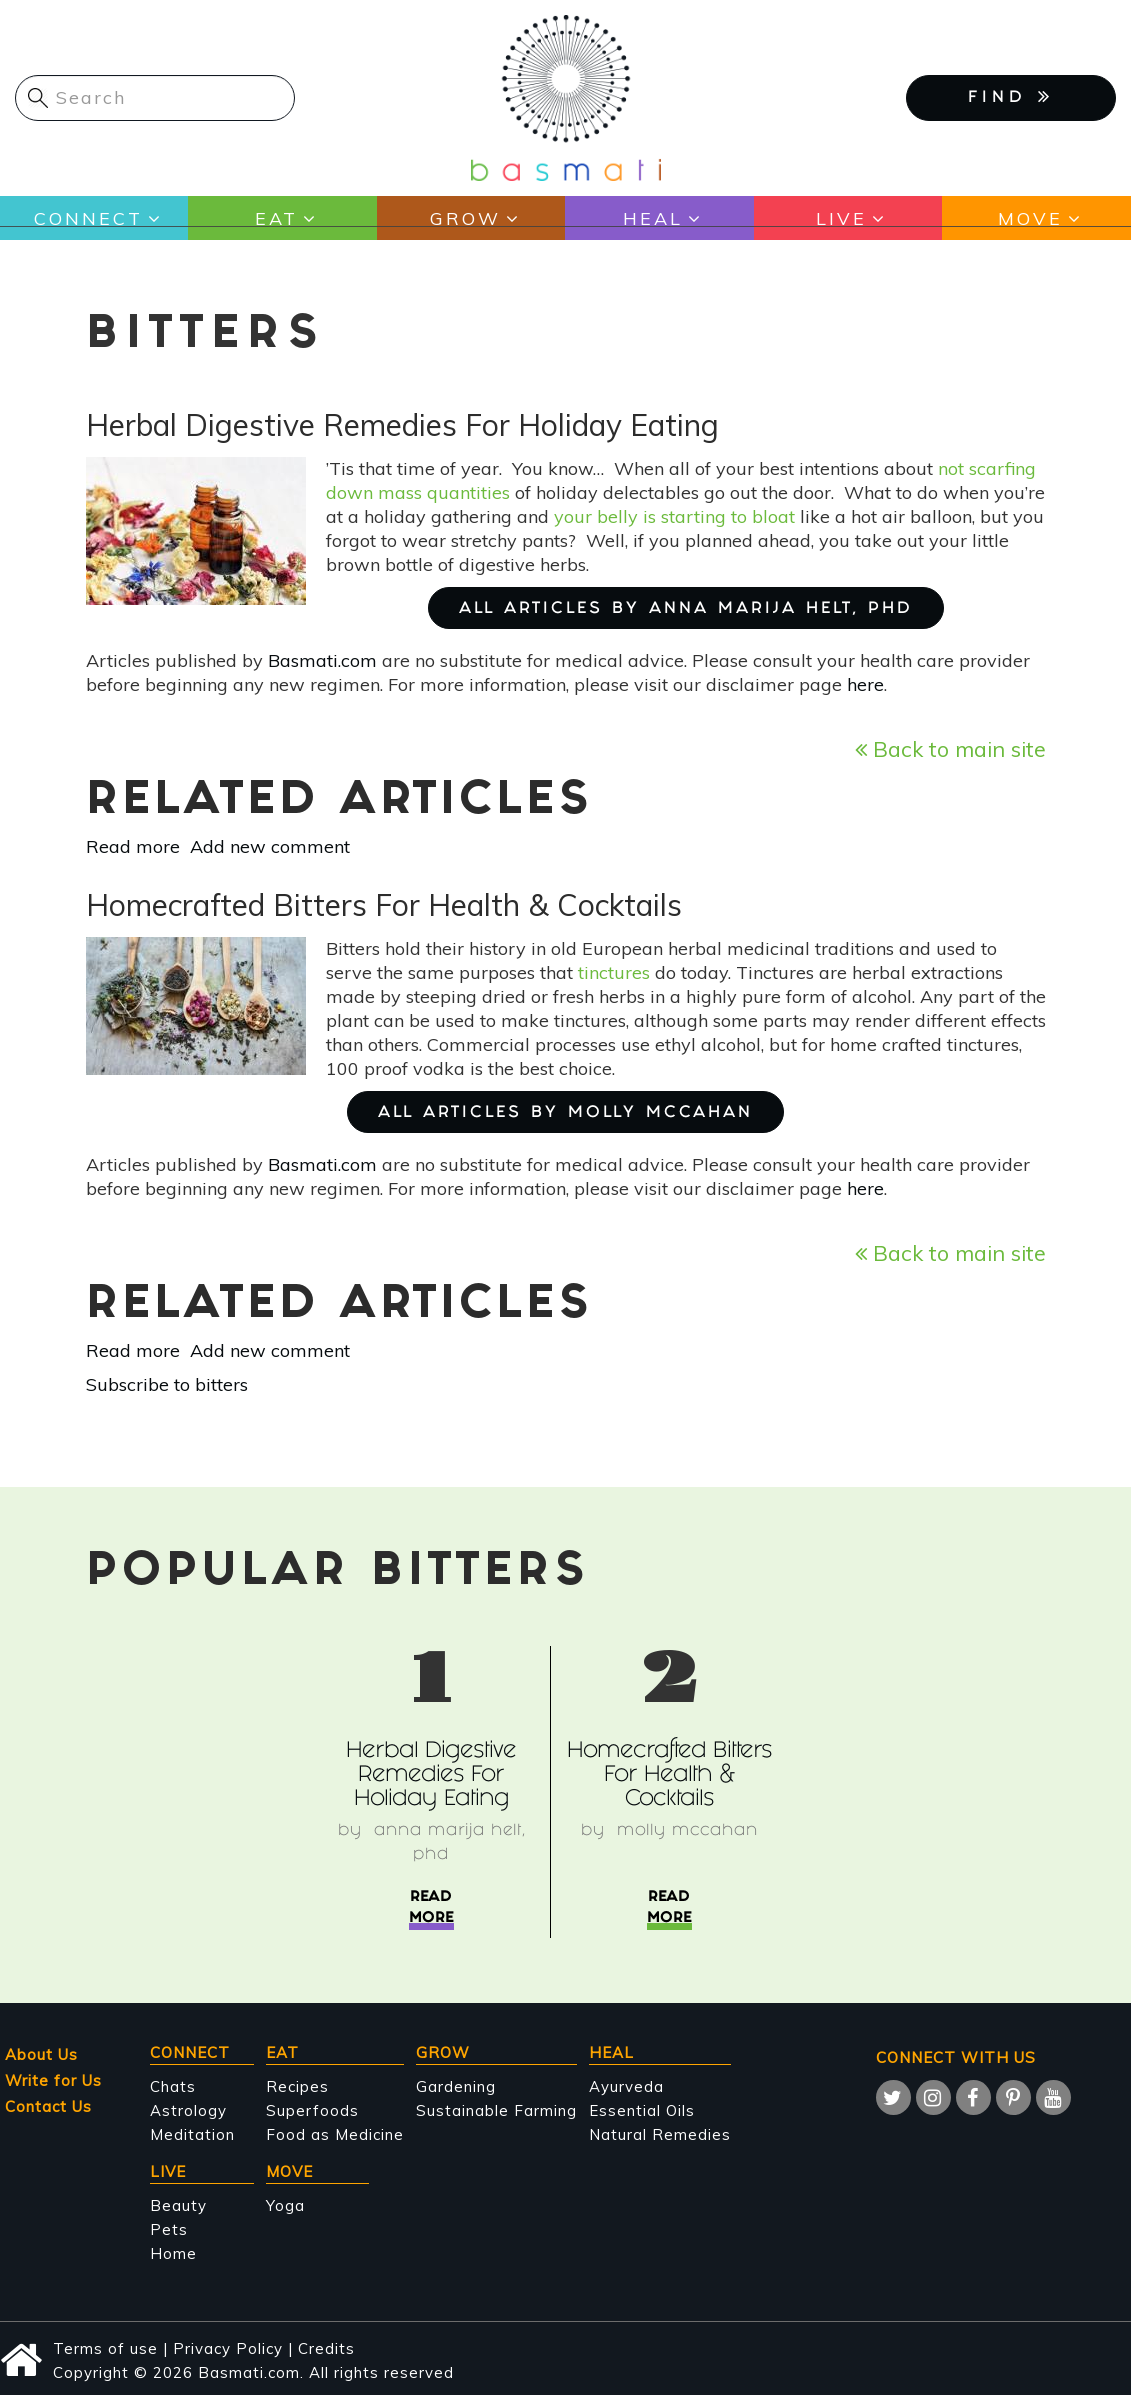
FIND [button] (1011, 96)
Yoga (285, 2205)
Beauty (178, 2205)
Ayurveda (626, 2086)
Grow (465, 218)
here (865, 684)
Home (173, 2253)
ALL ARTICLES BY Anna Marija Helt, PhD (686, 609)
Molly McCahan (687, 1831)
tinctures (614, 972)
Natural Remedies (660, 2134)
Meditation (192, 2134)
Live (841, 218)
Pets (169, 2229)
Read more (133, 846)
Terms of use (105, 2348)
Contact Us (48, 2106)
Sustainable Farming (496, 2110)
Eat (276, 218)
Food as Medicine (335, 2134)
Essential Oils (642, 2110)
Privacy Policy (228, 2348)
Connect (88, 218)
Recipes (297, 2086)
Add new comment (270, 846)
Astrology (188, 2110)
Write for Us (53, 2080)
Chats (173, 2086)
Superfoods (312, 2110)
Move (1030, 218)
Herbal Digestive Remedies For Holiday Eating (431, 1776)
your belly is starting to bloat (674, 516)
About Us (41, 2054)
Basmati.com (322, 660)
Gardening (456, 2086)
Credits (326, 2348)
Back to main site (950, 748)
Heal (653, 218)
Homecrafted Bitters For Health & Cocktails (669, 1776)
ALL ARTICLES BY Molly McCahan (565, 1113)
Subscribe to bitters (167, 1384)
